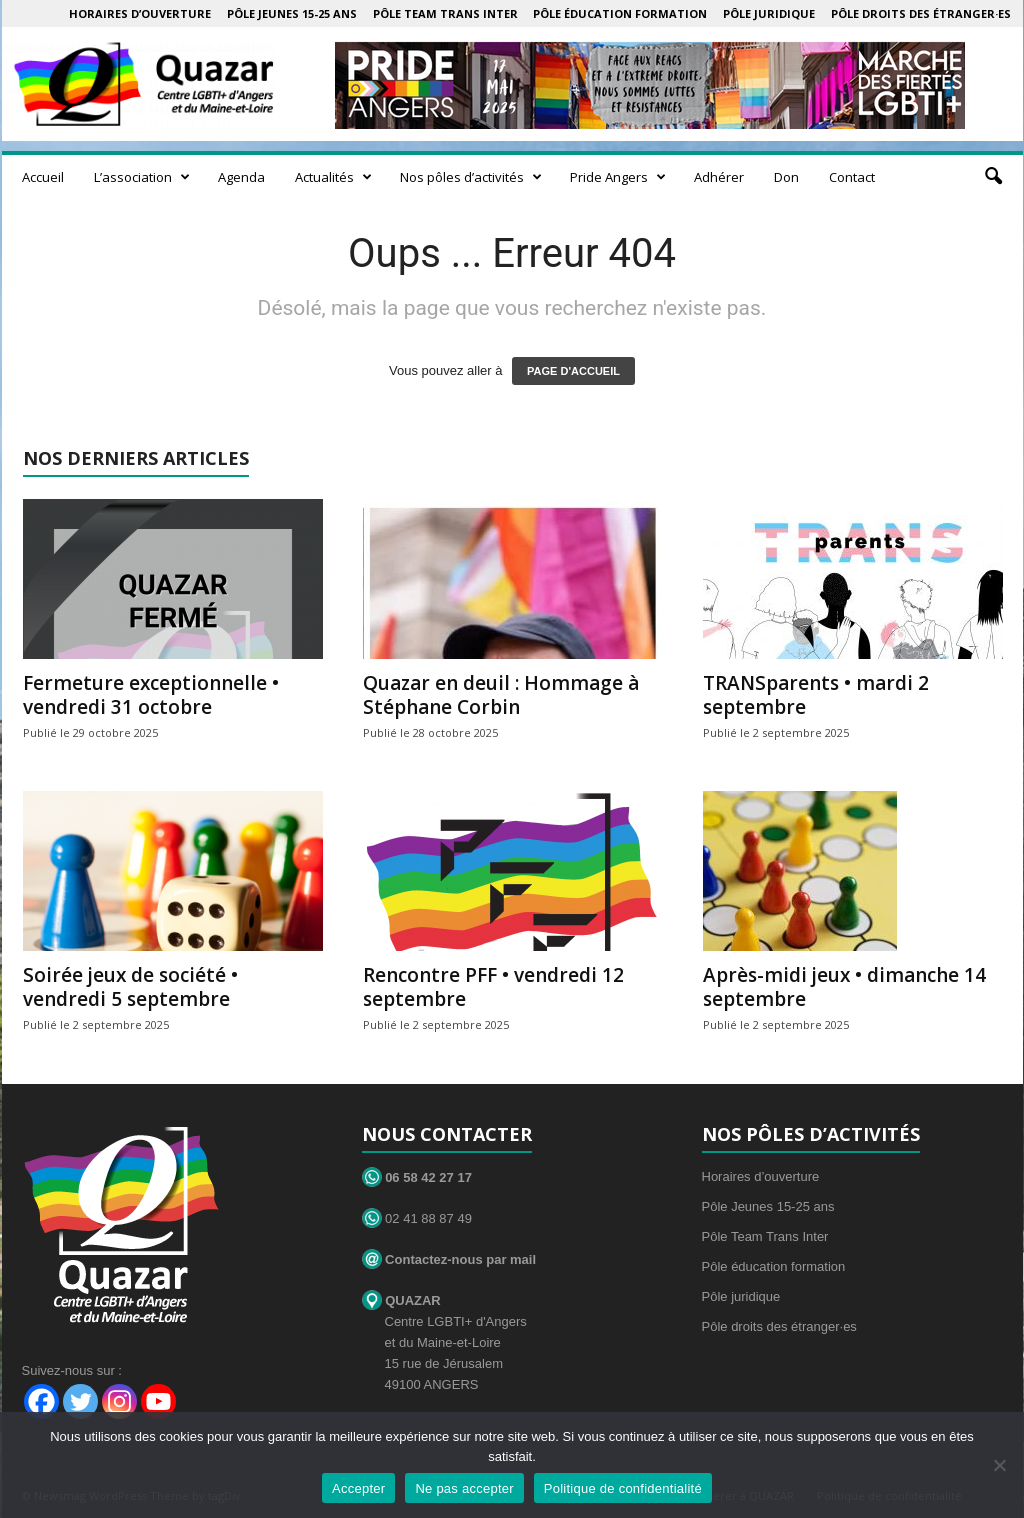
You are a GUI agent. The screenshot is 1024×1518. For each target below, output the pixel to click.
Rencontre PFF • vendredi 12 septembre (493, 987)
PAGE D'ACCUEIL (573, 371)
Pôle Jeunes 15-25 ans (292, 13)
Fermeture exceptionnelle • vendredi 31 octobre (151, 695)
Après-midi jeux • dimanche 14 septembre (844, 987)
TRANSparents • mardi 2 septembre (816, 695)
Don (786, 177)
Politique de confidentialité (623, 1488)
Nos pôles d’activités (471, 177)
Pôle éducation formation (620, 13)
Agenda (241, 177)
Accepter (358, 1488)
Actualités (333, 177)
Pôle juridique (769, 13)
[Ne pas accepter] (999, 1465)
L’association (142, 177)
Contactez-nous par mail (449, 1259)
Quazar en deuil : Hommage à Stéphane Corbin (501, 695)
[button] (993, 177)
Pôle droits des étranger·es (921, 13)
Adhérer (719, 177)
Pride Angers (618, 177)
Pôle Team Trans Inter (445, 13)
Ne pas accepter (464, 1488)
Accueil (43, 177)
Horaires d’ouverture (140, 13)
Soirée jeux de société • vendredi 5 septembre (130, 987)
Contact (852, 177)
